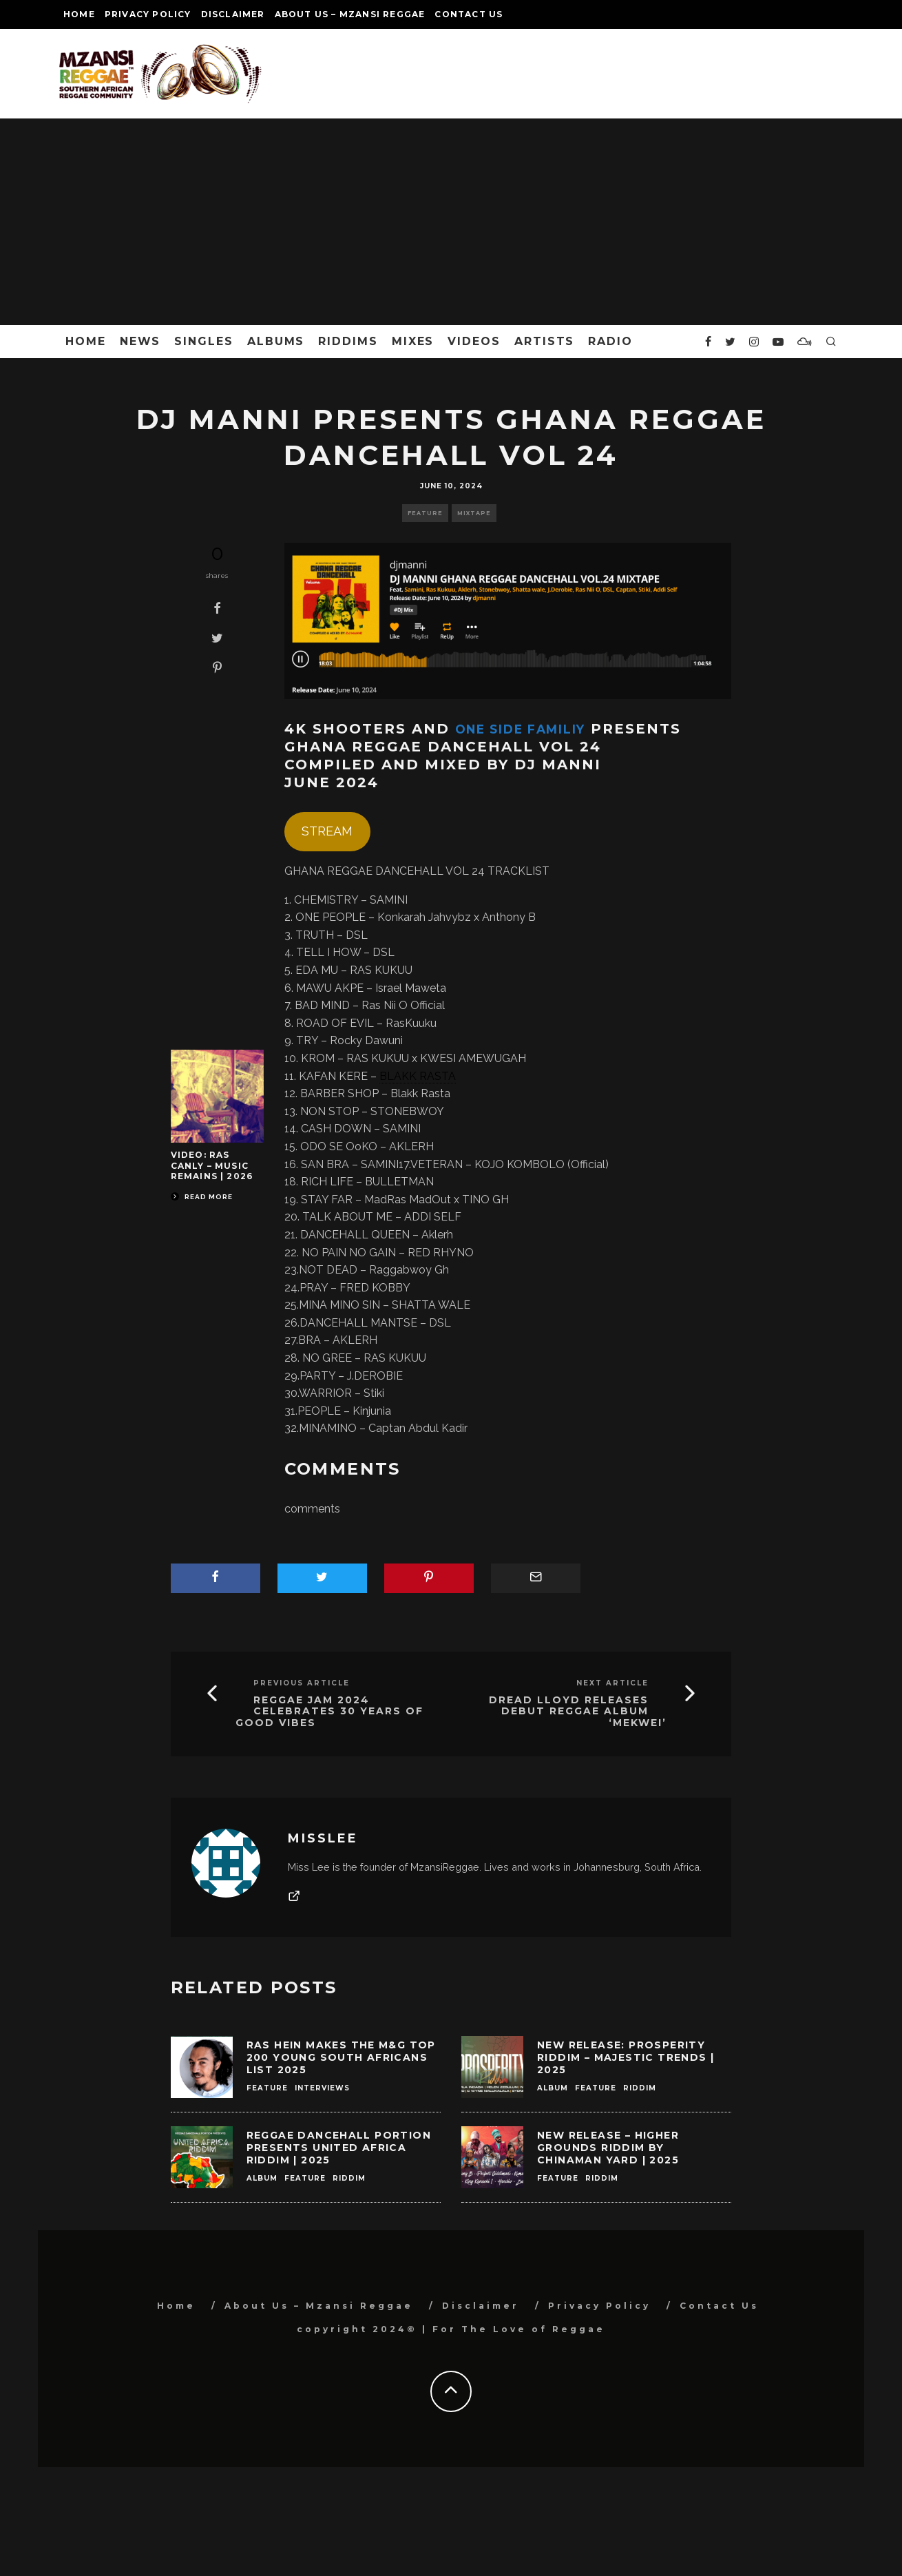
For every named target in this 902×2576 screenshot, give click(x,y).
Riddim (639, 2088)
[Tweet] (217, 638)
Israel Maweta (410, 988)
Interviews (322, 2088)
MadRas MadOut (407, 1199)
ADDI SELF (432, 1216)
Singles (203, 341)
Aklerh (437, 1234)
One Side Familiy (534, 728)
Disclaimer (233, 14)
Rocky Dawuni (366, 1040)
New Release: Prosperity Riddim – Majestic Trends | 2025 (625, 2057)
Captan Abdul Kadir (418, 1428)
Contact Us (468, 14)
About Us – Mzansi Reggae (350, 14)
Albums (276, 341)
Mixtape (474, 513)
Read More (202, 1197)
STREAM (327, 831)
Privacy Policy (148, 14)
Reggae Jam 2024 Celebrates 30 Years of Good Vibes (329, 1711)
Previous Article (301, 1683)
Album (552, 2088)
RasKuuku (411, 1023)
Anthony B (509, 917)
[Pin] (217, 667)
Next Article (612, 1683)
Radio (610, 341)
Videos (474, 341)
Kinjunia (372, 1410)
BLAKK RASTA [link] (417, 1076)
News (140, 341)
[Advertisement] (451, 221)
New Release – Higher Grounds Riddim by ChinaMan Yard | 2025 (608, 2147)
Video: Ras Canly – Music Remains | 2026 (212, 1165)
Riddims (347, 341)
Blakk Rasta (420, 1093)
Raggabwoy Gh (409, 1269)
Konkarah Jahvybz (424, 917)
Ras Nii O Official (403, 1005)
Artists (544, 341)
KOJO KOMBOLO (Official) (541, 1164)
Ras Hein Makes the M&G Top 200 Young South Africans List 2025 (341, 2057)
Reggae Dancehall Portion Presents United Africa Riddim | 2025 (339, 2147)
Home (79, 14)
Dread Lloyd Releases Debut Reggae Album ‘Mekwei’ (578, 1711)
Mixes (413, 341)
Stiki (374, 1393)
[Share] (217, 608)
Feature (425, 513)
